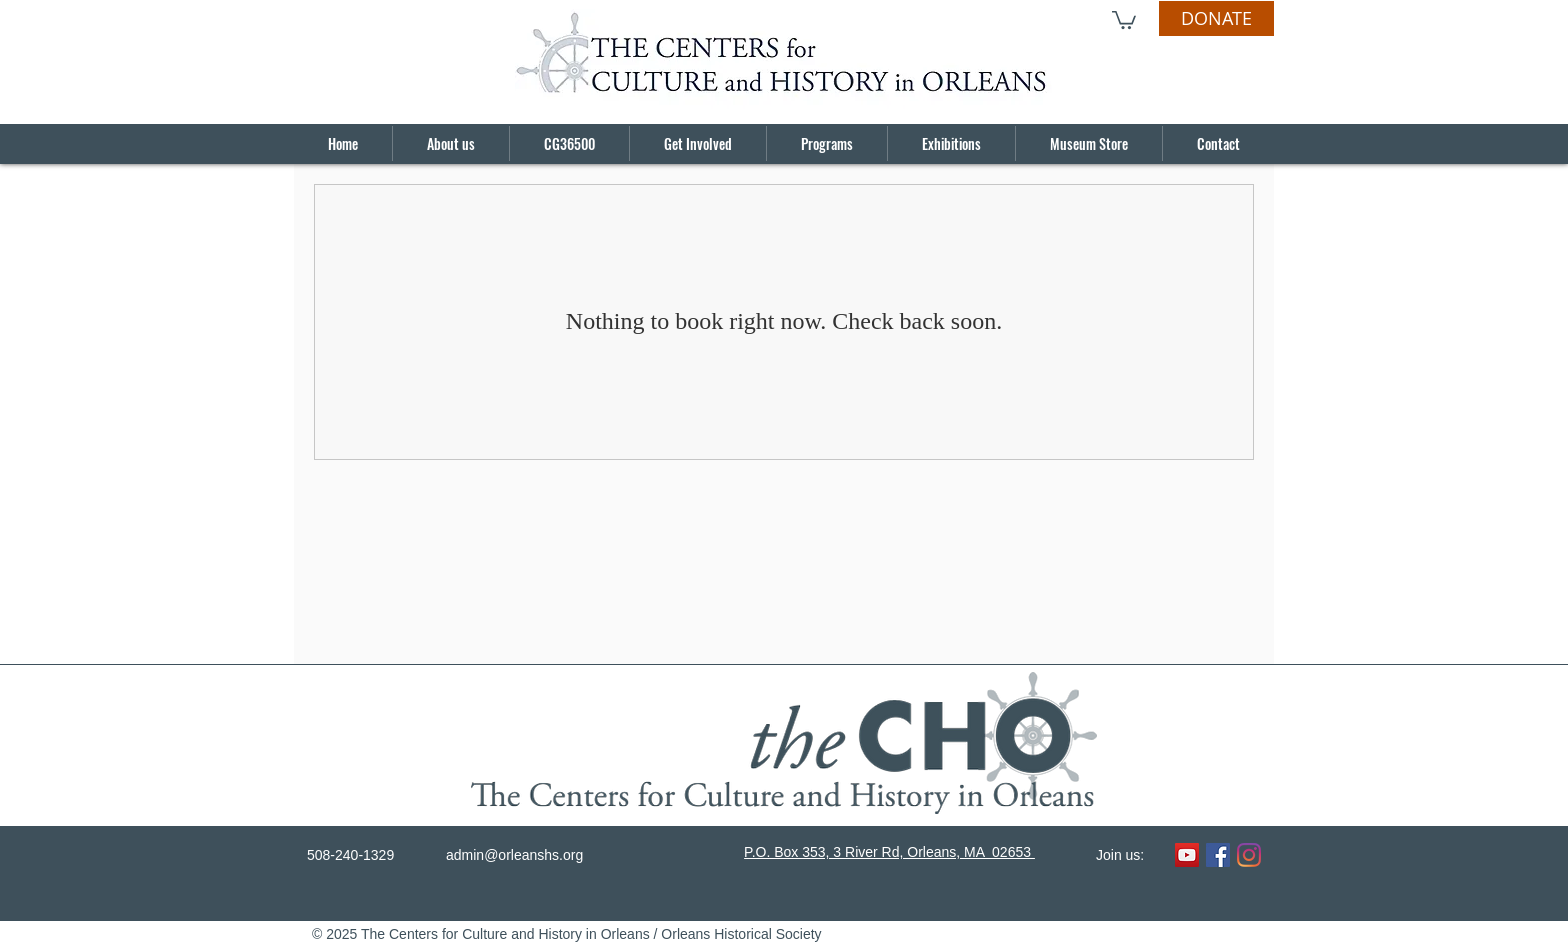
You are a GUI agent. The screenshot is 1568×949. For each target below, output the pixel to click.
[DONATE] (1216, 18)
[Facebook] (1218, 855)
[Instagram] (1249, 855)
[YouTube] (1187, 855)
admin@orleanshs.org (514, 855)
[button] (1124, 19)
